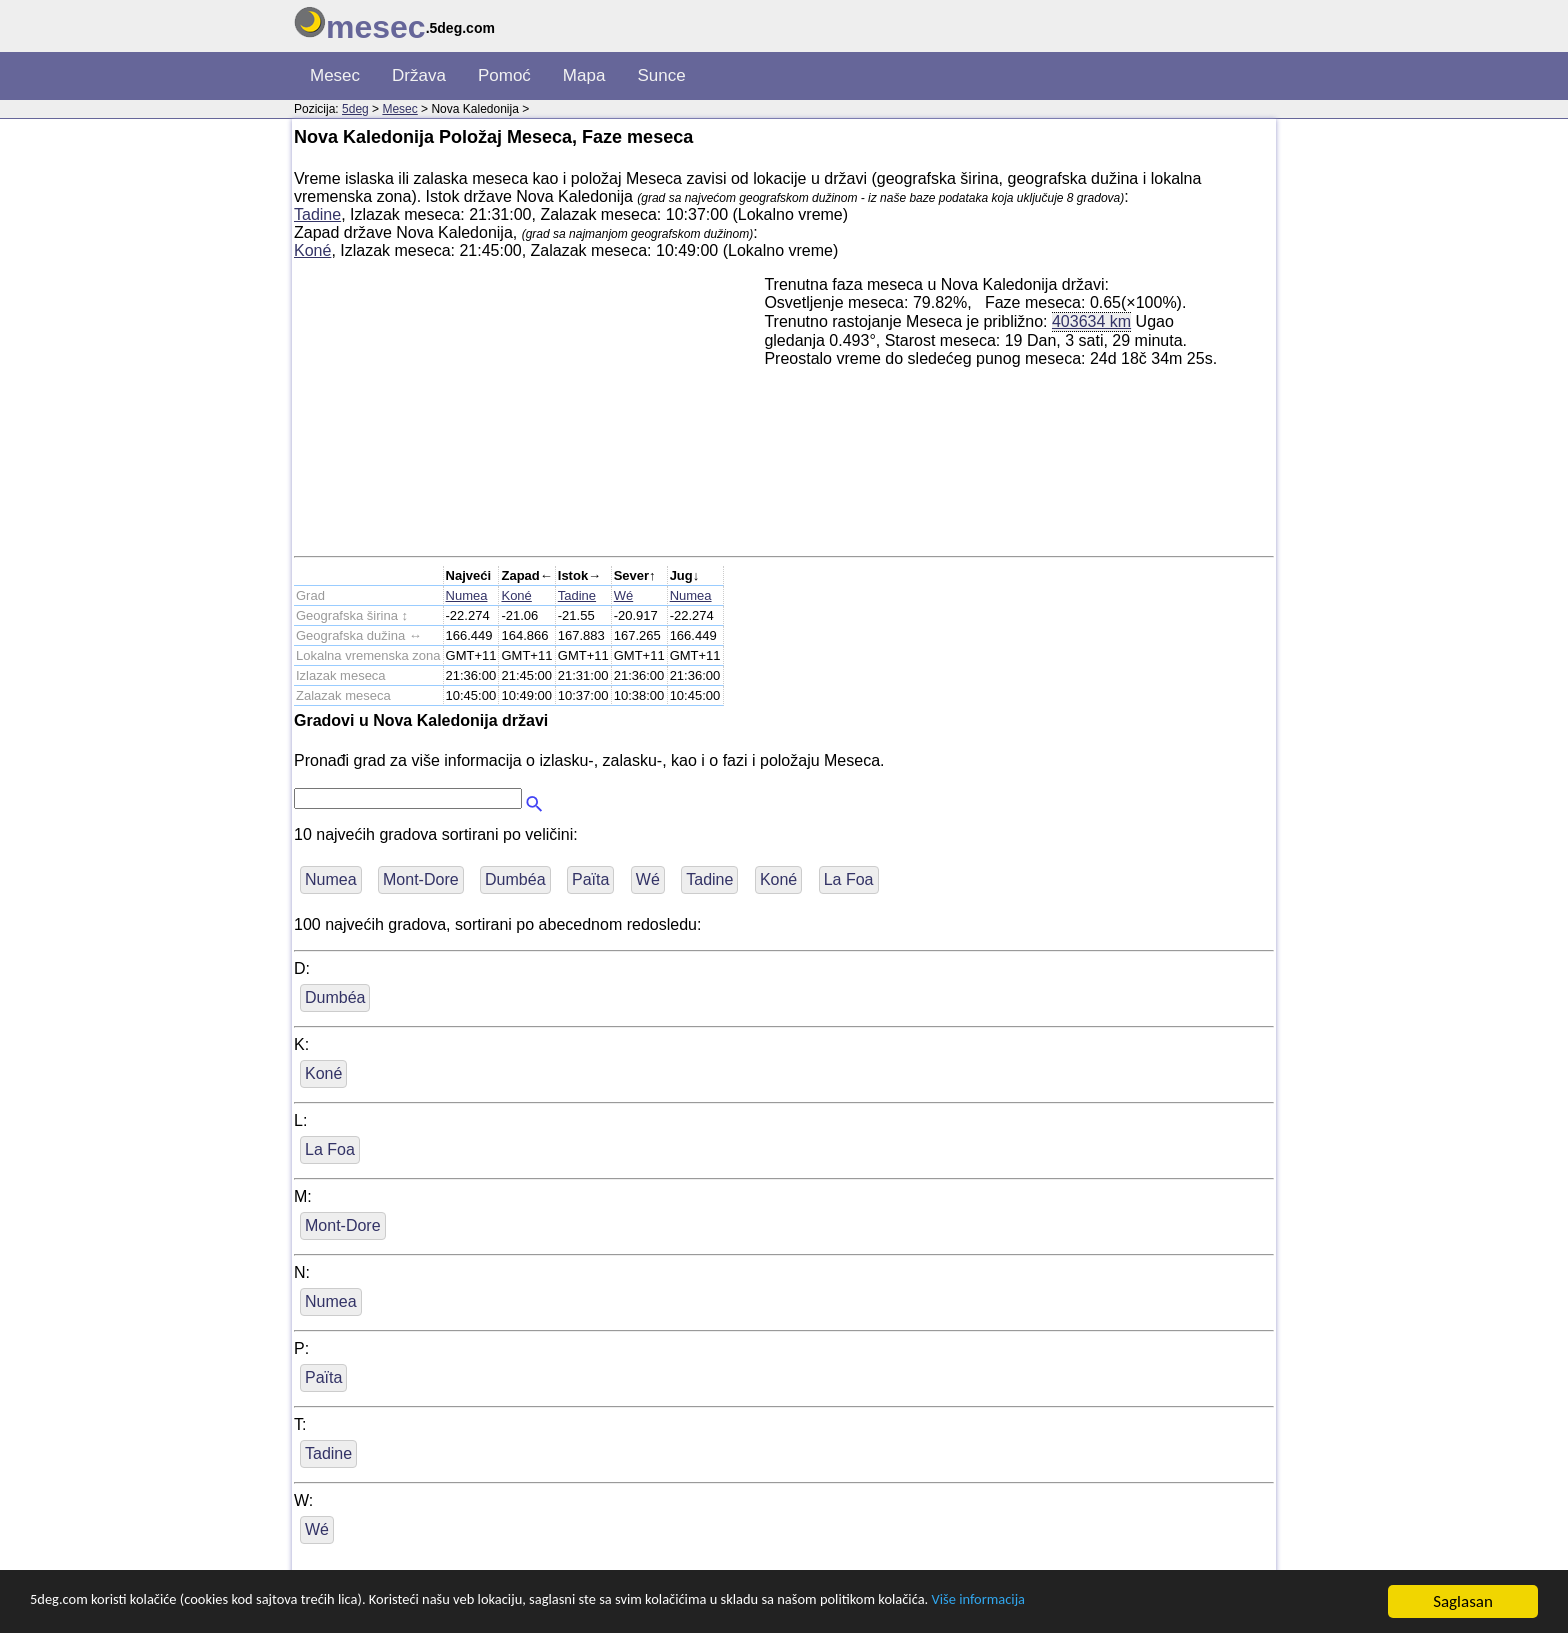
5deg (355, 109)
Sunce (661, 75)
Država (419, 75)
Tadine (317, 214)
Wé (624, 595)
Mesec (335, 75)
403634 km (1091, 321)
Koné (312, 250)
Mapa (584, 75)
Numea (467, 595)
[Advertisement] (529, 416)
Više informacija (1145, 1602)
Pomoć (504, 75)
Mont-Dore (421, 879)
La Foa (849, 879)
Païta (590, 879)
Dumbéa (515, 879)
